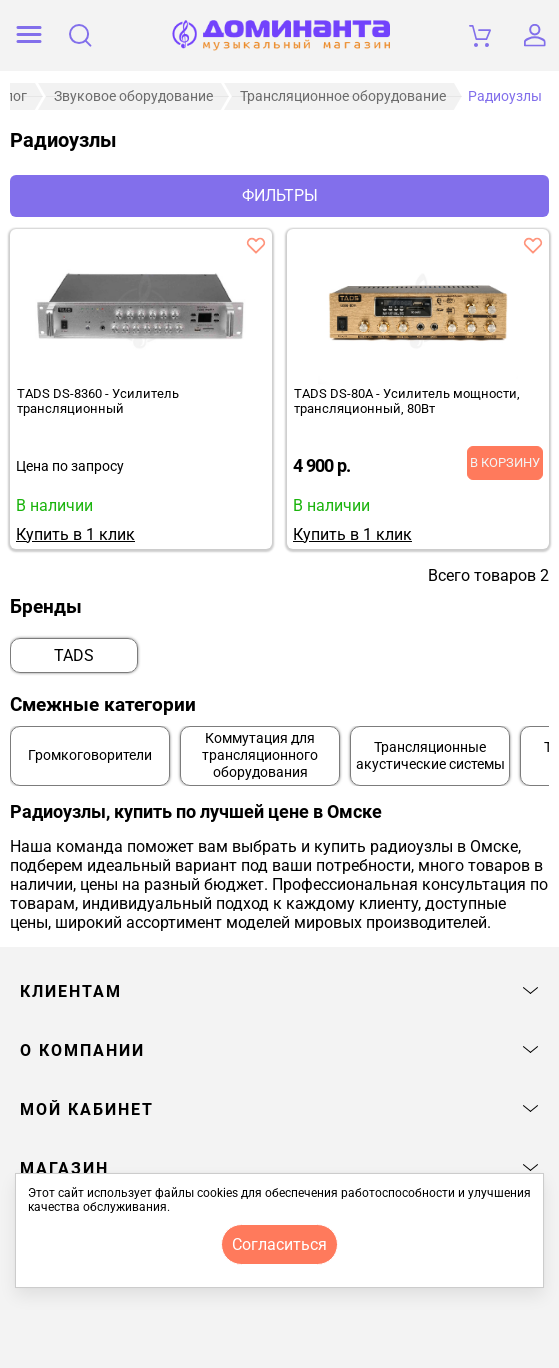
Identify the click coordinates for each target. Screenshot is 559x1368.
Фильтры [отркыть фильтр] (280, 195)
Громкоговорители (90, 755)
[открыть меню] (29, 35)
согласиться (279, 1244)
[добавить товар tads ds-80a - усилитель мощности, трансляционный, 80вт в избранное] (533, 245)
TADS (74, 655)
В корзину (505, 462)
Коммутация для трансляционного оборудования (260, 755)
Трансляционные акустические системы (430, 756)
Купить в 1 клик (75, 534)
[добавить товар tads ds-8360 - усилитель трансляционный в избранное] (256, 245)
